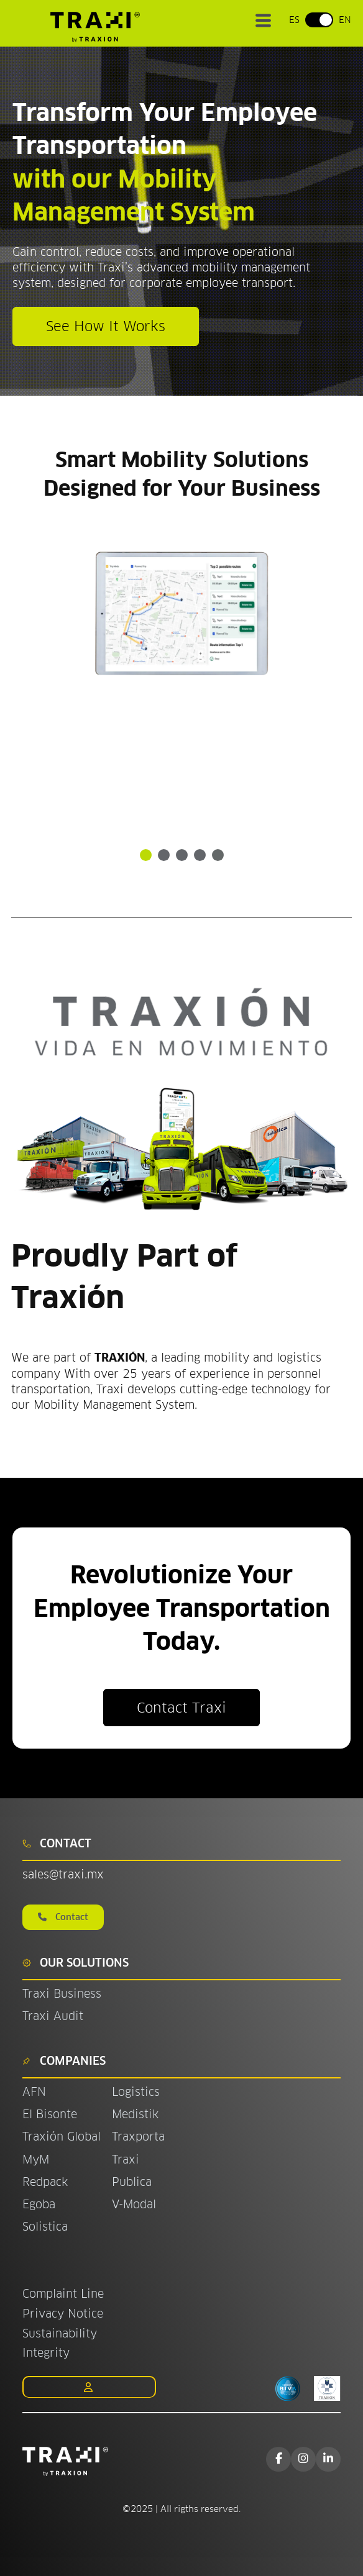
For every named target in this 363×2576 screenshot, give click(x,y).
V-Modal (134, 2204)
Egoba (38, 2204)
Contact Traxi (181, 1707)
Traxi (125, 2159)
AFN (34, 2092)
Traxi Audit (52, 2016)
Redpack (45, 2182)
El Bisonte (51, 2114)
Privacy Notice (62, 2313)
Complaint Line (63, 2294)
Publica (132, 2182)
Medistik (135, 2114)
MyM (35, 2159)
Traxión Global (61, 2136)
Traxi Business (61, 1994)
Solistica (45, 2226)
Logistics (136, 2092)
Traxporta (138, 2136)
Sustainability (59, 2333)
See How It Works (105, 326)
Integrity (46, 2353)
